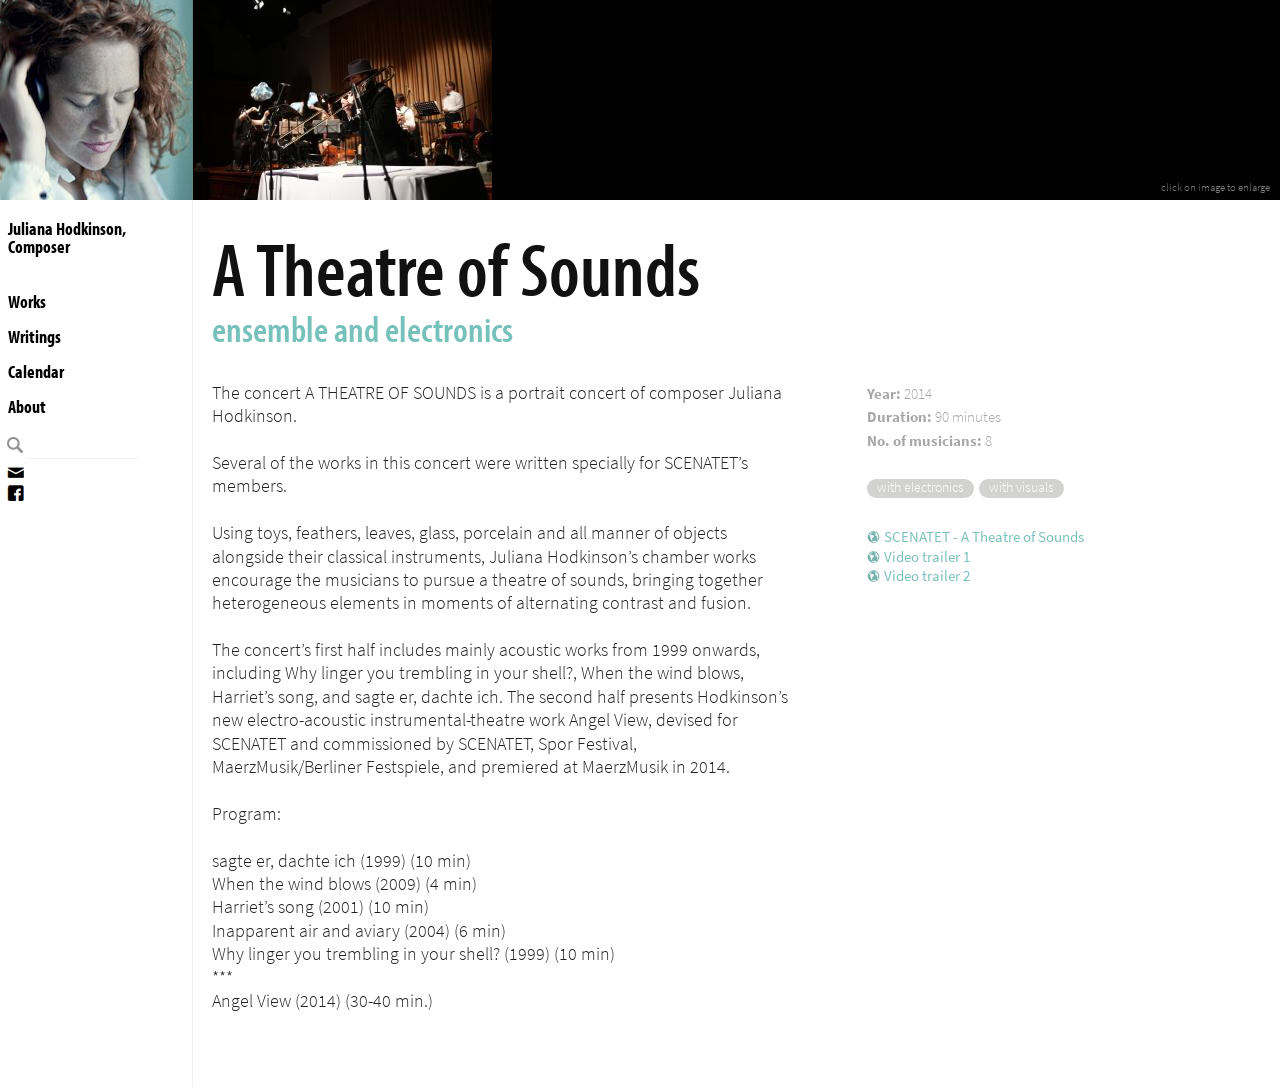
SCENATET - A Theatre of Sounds (984, 537)
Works (27, 301)
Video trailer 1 (927, 557)
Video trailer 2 (927, 576)
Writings (34, 336)
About (27, 406)
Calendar (36, 371)
